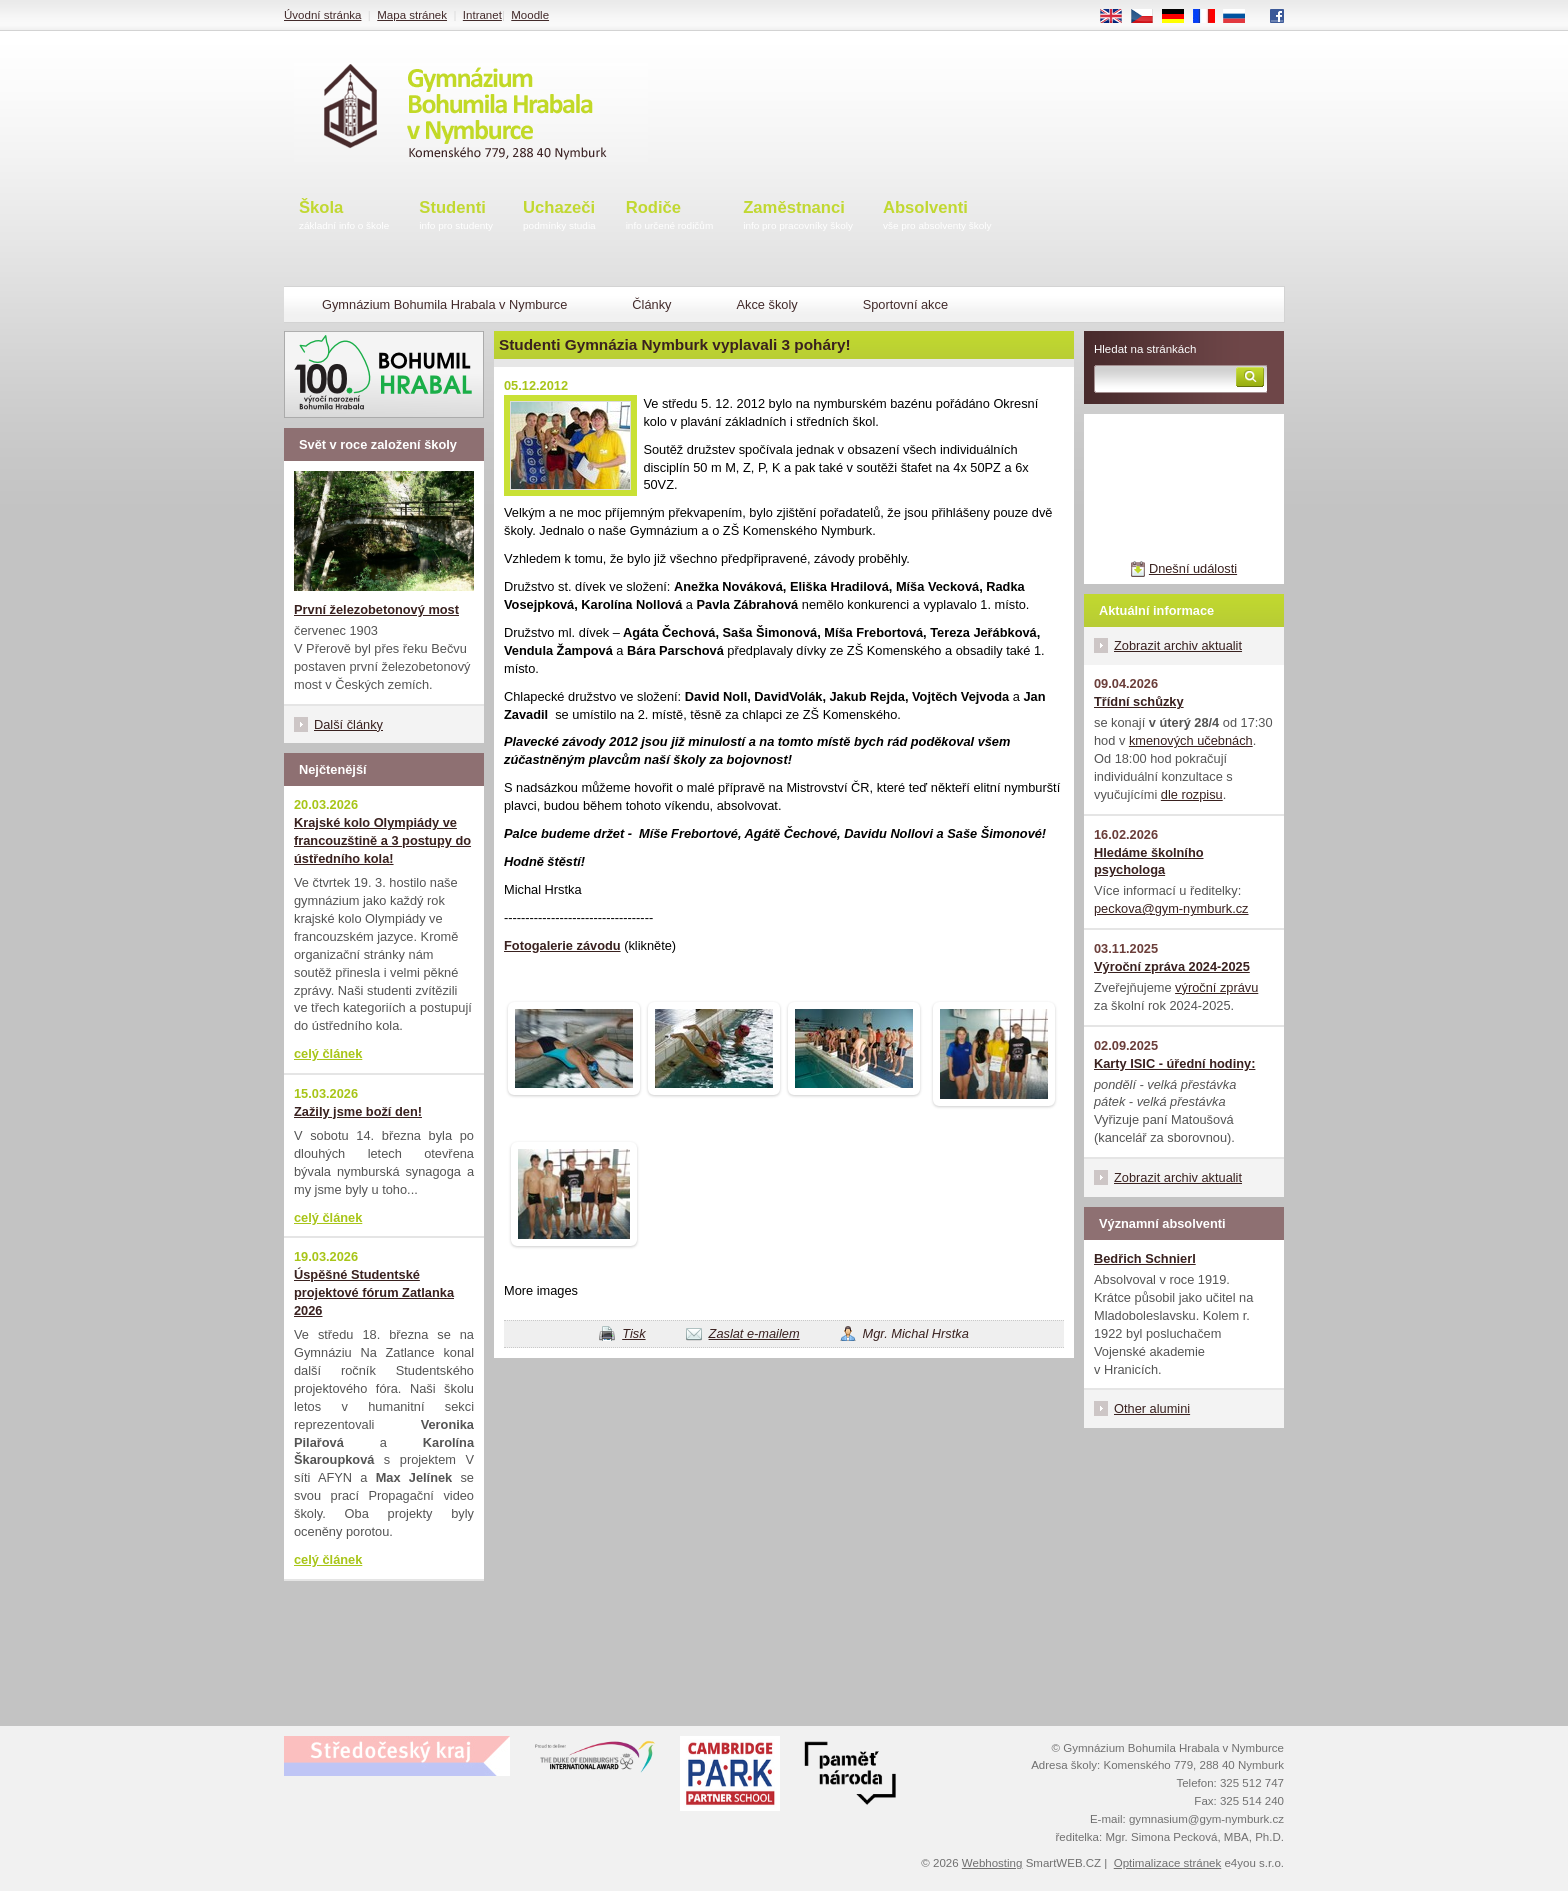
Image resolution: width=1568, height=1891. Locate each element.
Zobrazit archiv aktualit (1178, 645)
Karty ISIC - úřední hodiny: (1174, 1063)
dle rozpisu (1192, 794)
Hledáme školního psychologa (1149, 861)
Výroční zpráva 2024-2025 (1172, 966)
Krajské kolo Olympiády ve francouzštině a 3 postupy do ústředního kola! (382, 840)
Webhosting (992, 1863)
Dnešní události (1193, 568)
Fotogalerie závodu (562, 945)
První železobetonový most (376, 609)
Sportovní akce (905, 304)
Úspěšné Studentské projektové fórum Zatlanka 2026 (374, 1292)
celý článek (328, 1053)
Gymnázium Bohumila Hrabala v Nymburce (444, 304)
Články (651, 304)
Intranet (482, 15)
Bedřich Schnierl (1145, 1258)
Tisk (633, 1333)
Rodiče (670, 216)
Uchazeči (559, 216)
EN (1118, 17)
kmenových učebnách (1191, 740)
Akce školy (766, 304)
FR (1210, 17)
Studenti (456, 216)
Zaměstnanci (798, 216)
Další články (348, 724)
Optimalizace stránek (1168, 1863)
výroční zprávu (1216, 987)
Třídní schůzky (1139, 701)
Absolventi (937, 216)
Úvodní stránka (322, 15)
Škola (344, 216)
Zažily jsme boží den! (358, 1111)
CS (1149, 17)
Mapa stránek (412, 15)
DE (1180, 17)
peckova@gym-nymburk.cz (1171, 908)
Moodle (530, 15)
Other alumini (1152, 1408)
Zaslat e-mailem (754, 1333)
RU (1241, 17)
